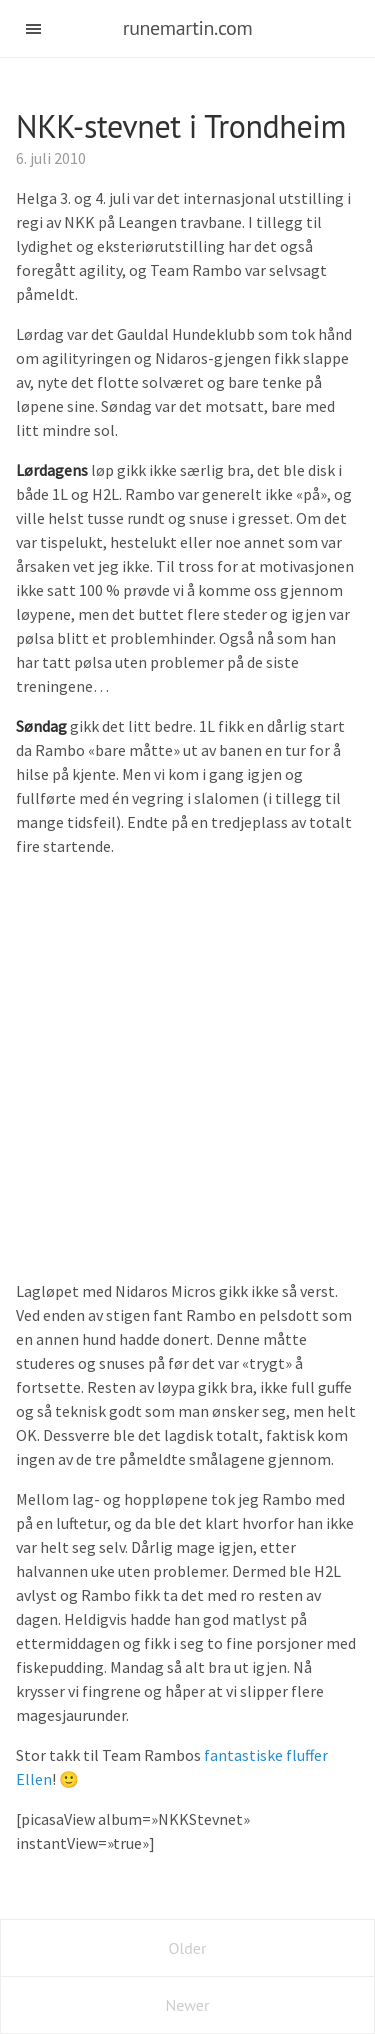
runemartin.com (188, 28)
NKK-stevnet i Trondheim (181, 126)
